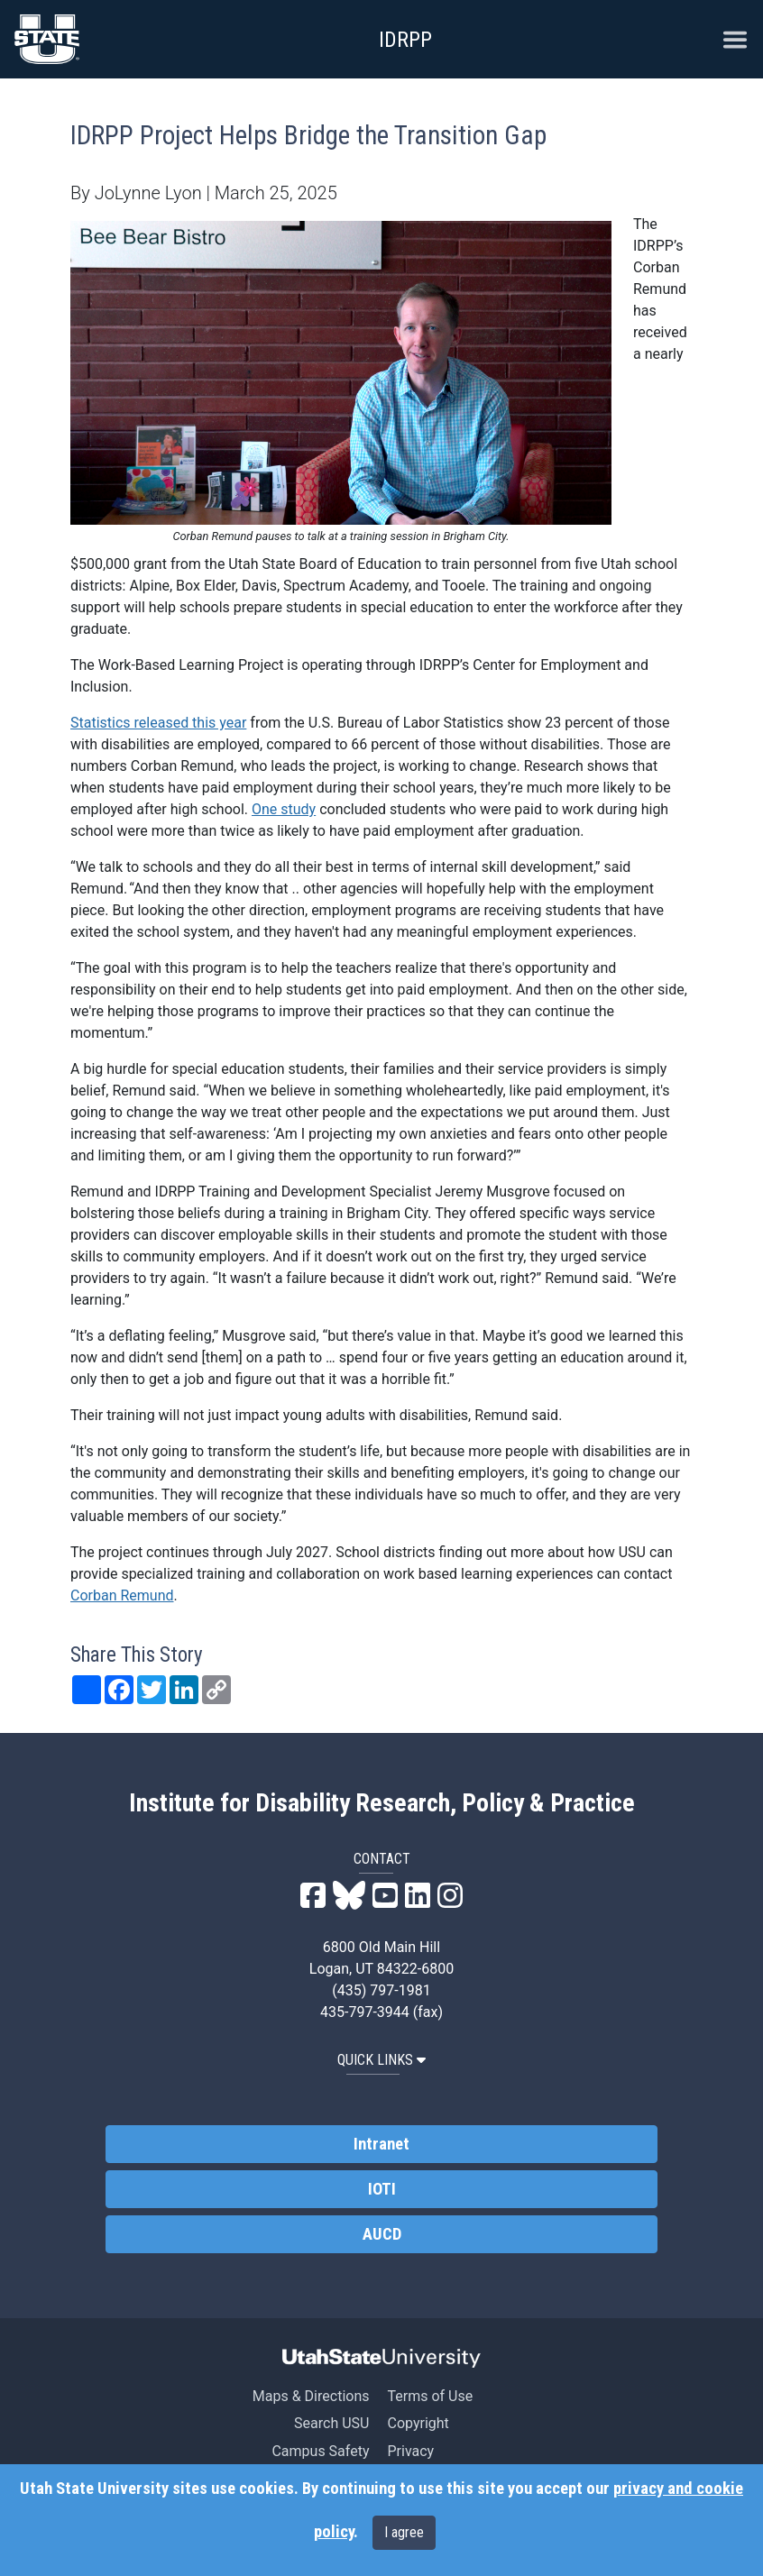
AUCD (382, 2234)
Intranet (381, 2144)
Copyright (417, 2423)
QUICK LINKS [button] (381, 2059)
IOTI (382, 2189)
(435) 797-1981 (381, 1990)
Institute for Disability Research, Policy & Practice (382, 1803)
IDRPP (405, 39)
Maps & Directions (311, 2396)
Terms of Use (430, 2396)
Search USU (331, 2423)
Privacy (410, 2451)
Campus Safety (320, 2451)
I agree (404, 2532)
